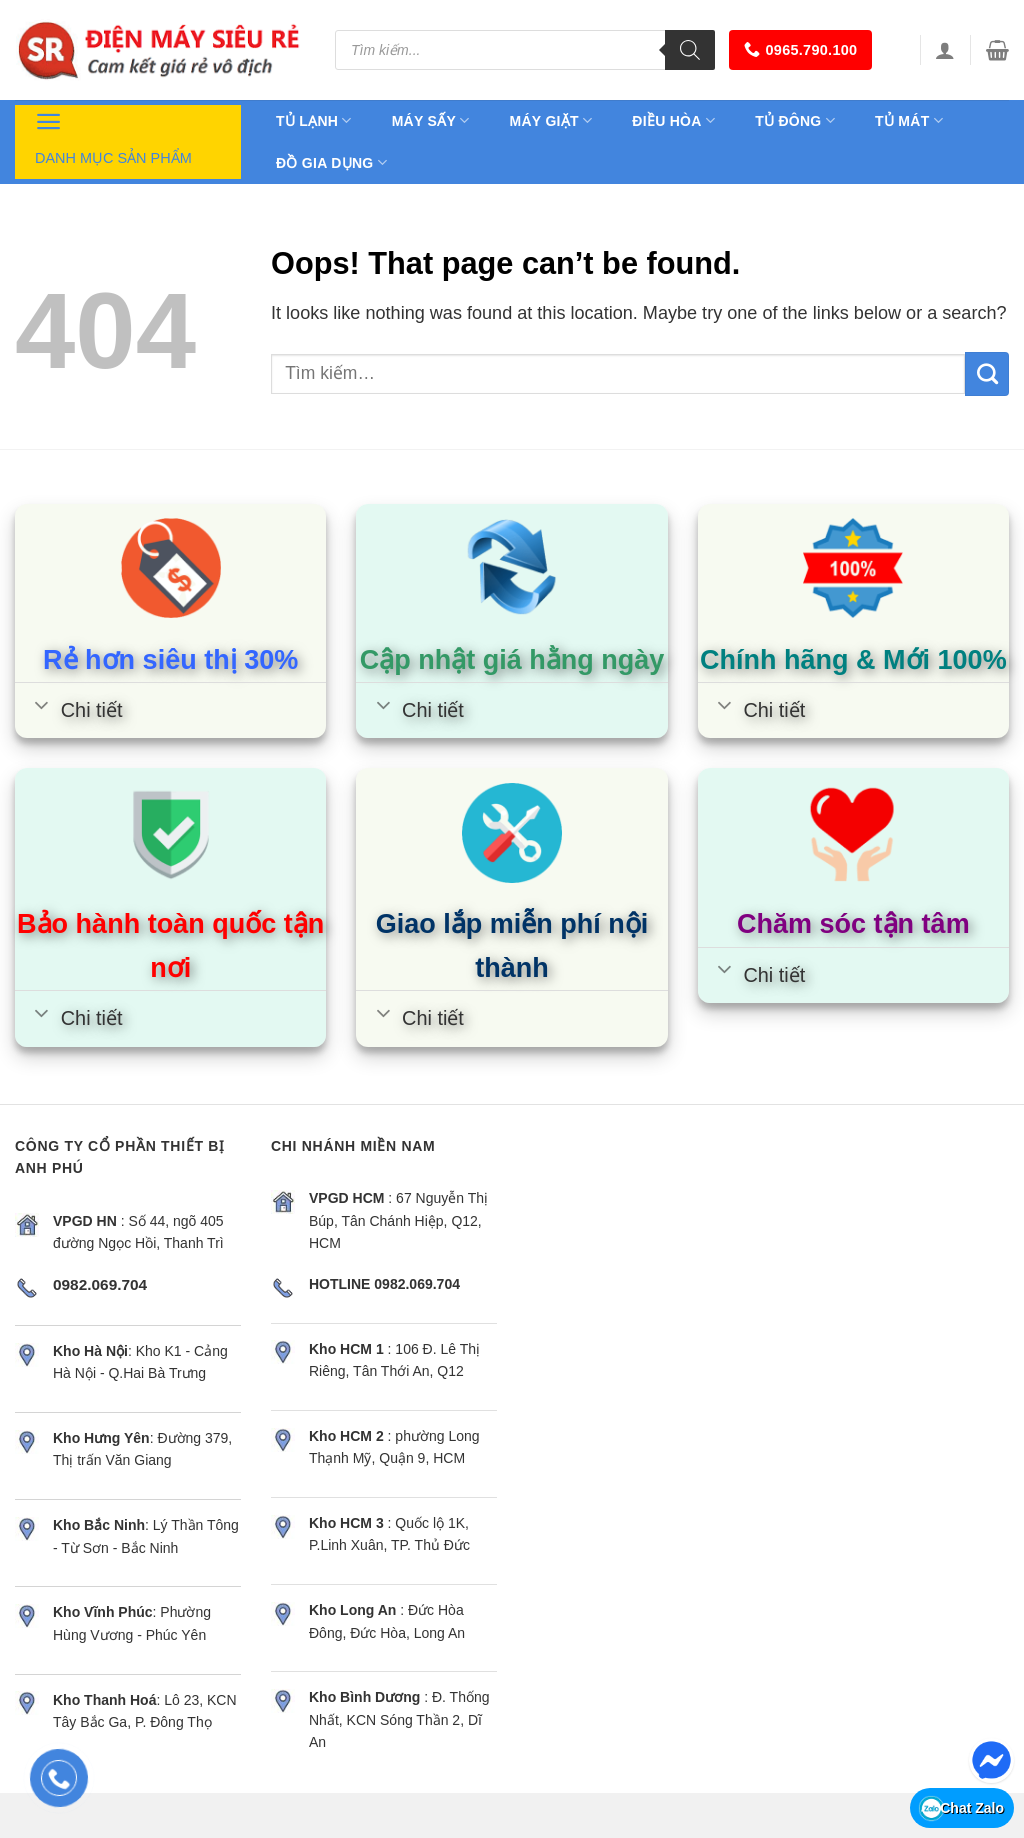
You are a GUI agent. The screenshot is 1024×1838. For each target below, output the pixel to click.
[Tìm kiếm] (690, 50)
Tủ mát (909, 120)
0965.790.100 (800, 49)
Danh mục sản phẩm (113, 136)
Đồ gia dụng (331, 162)
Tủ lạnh (314, 120)
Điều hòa (673, 120)
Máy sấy (431, 120)
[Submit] (987, 374)
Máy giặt (551, 120)
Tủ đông (795, 120)
